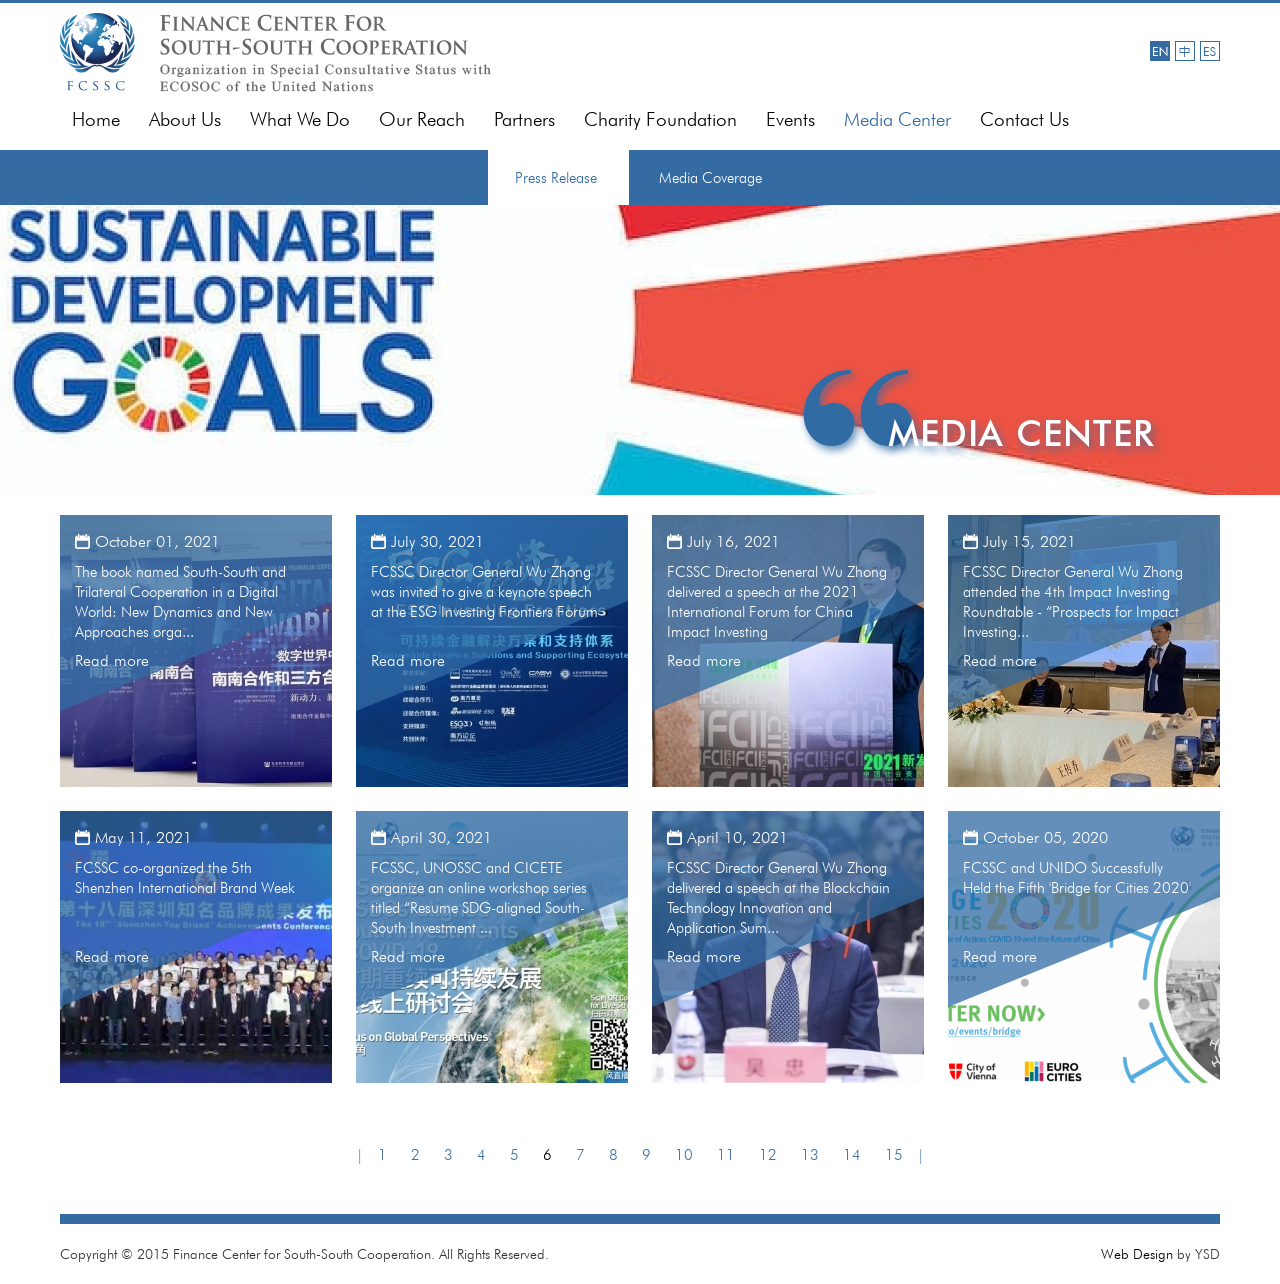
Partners (524, 119)
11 (726, 1155)
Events (790, 119)
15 (894, 1155)
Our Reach (422, 119)
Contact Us (1024, 119)
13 (810, 1155)
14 (852, 1155)
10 (684, 1155)
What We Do (300, 119)
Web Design (1137, 1254)
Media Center (897, 119)
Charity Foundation (660, 119)
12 (768, 1155)
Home (96, 119)
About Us (185, 119)
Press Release (556, 178)
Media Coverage (710, 178)
